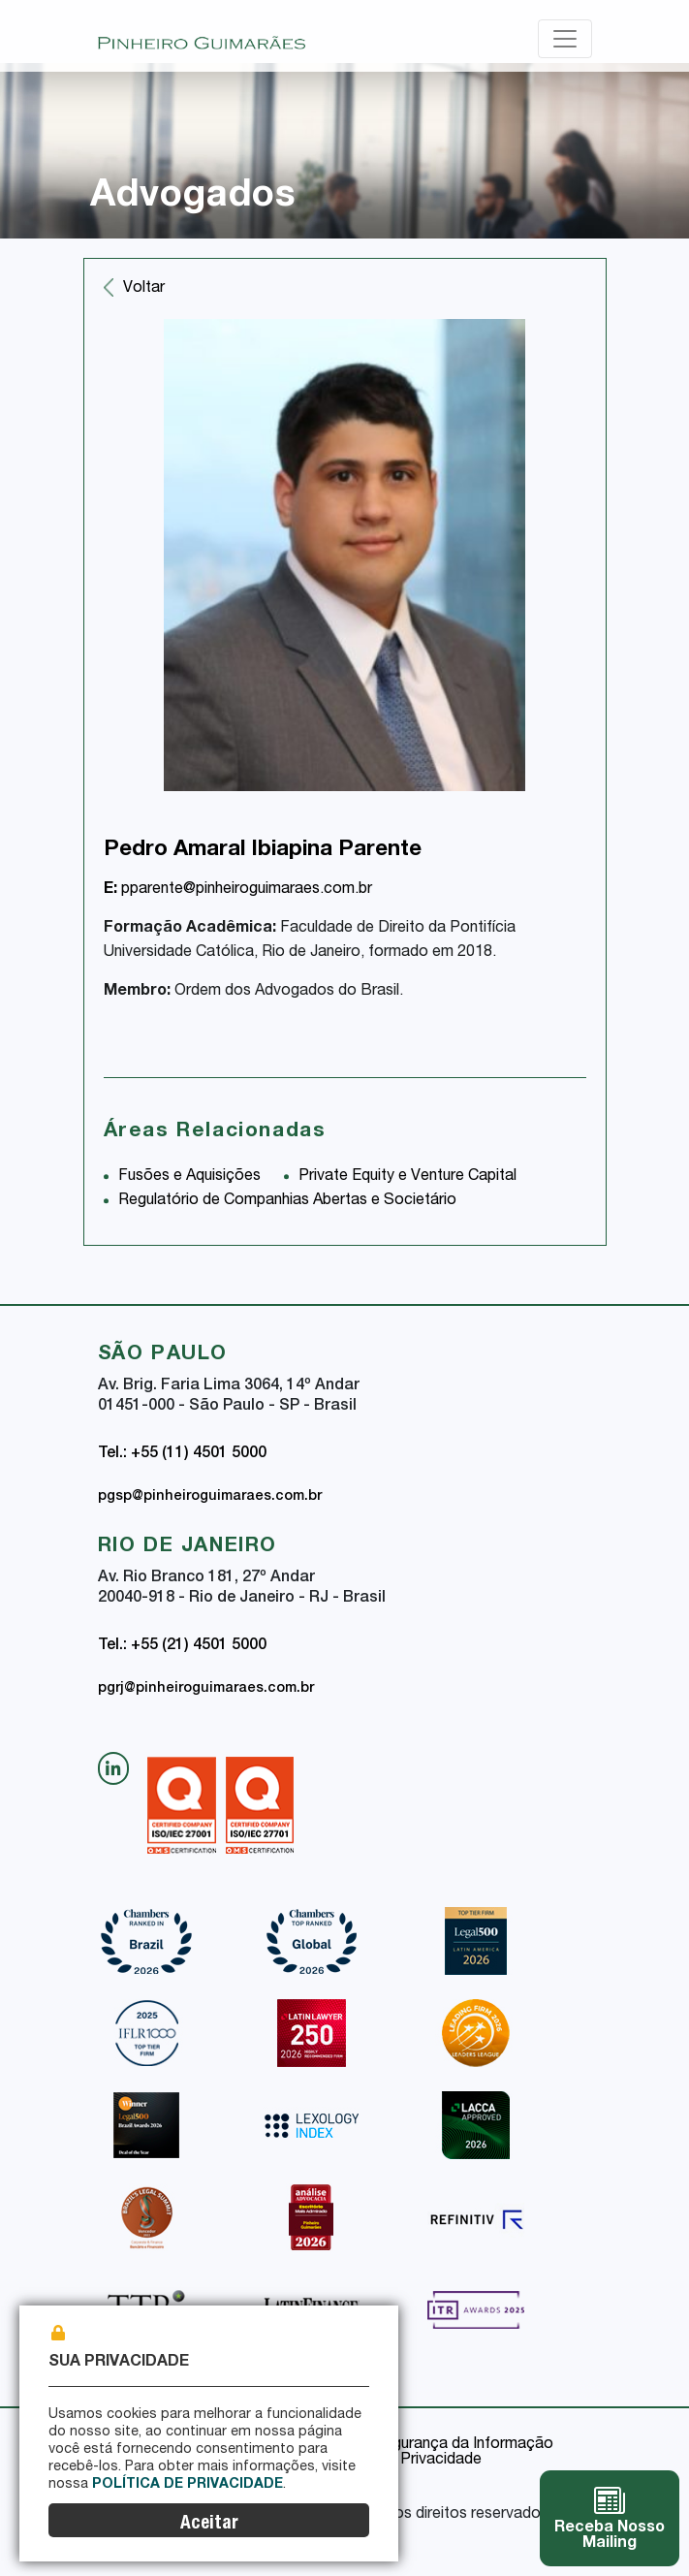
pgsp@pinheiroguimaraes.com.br (210, 1497)
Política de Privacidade (187, 2485)
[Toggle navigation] (565, 38)
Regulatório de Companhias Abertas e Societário (287, 1201)
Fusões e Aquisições (189, 1177)
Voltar (144, 289)
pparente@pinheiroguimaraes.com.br (238, 890)
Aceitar (209, 2524)
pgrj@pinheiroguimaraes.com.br (206, 1689)
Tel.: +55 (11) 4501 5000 (182, 1454)
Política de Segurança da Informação (424, 2445)
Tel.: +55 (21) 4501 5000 (182, 1646)
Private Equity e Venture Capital (407, 1177)
